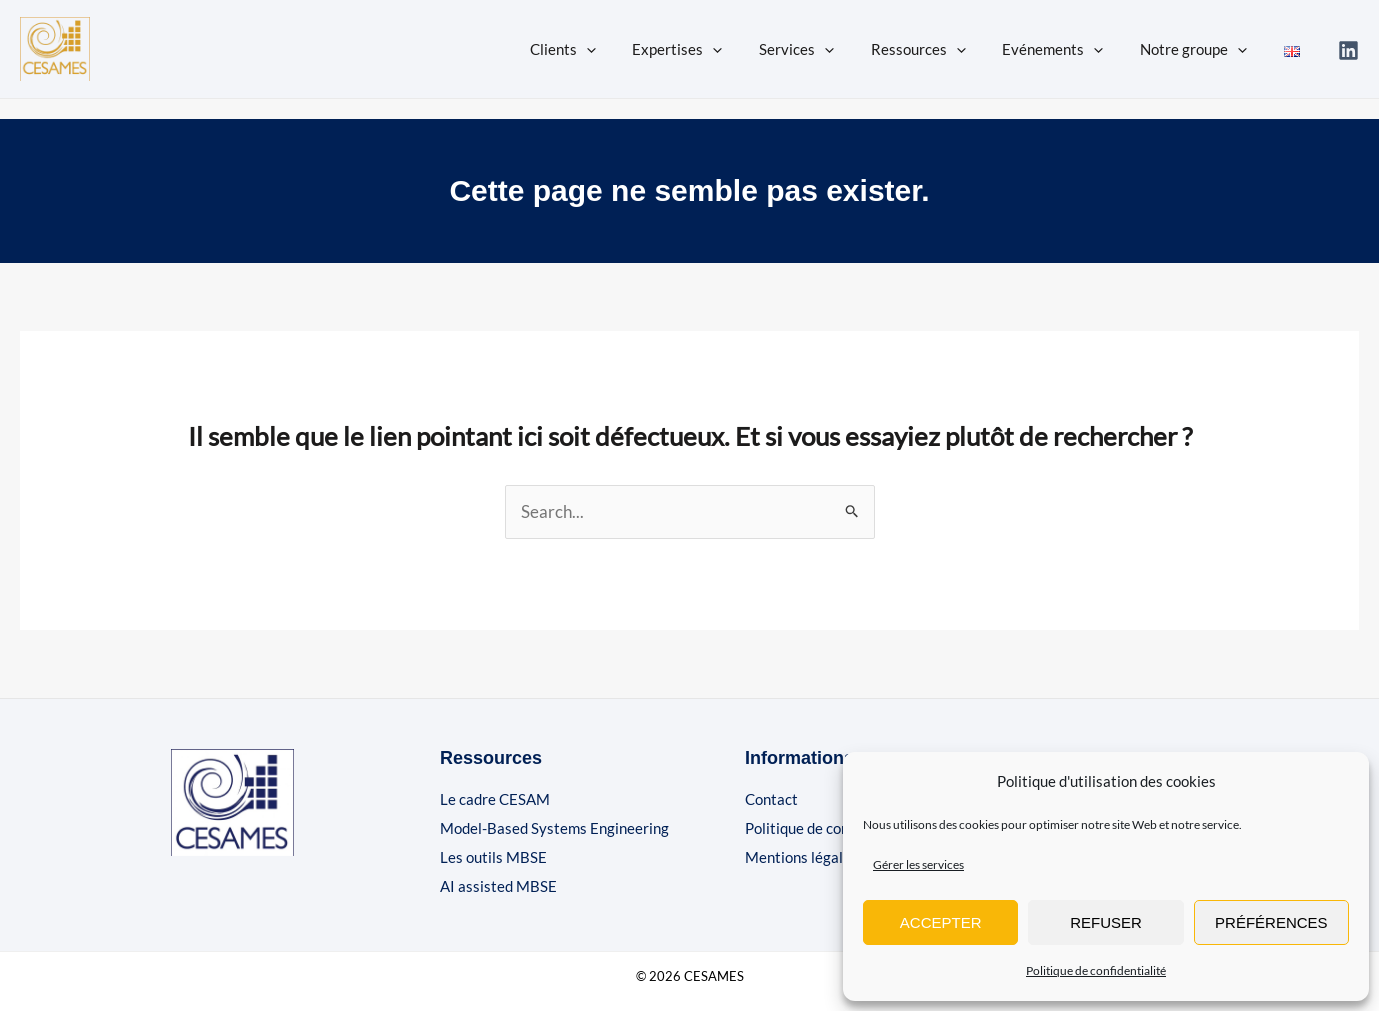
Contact (771, 799)
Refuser (1106, 922)
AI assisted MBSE (498, 886)
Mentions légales (801, 857)
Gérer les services (918, 864)
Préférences (1271, 922)
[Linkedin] (1348, 50)
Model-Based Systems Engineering (554, 828)
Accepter (941, 922)
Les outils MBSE (493, 857)
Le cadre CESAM (495, 799)
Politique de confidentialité (1096, 970)
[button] (629, 49)
